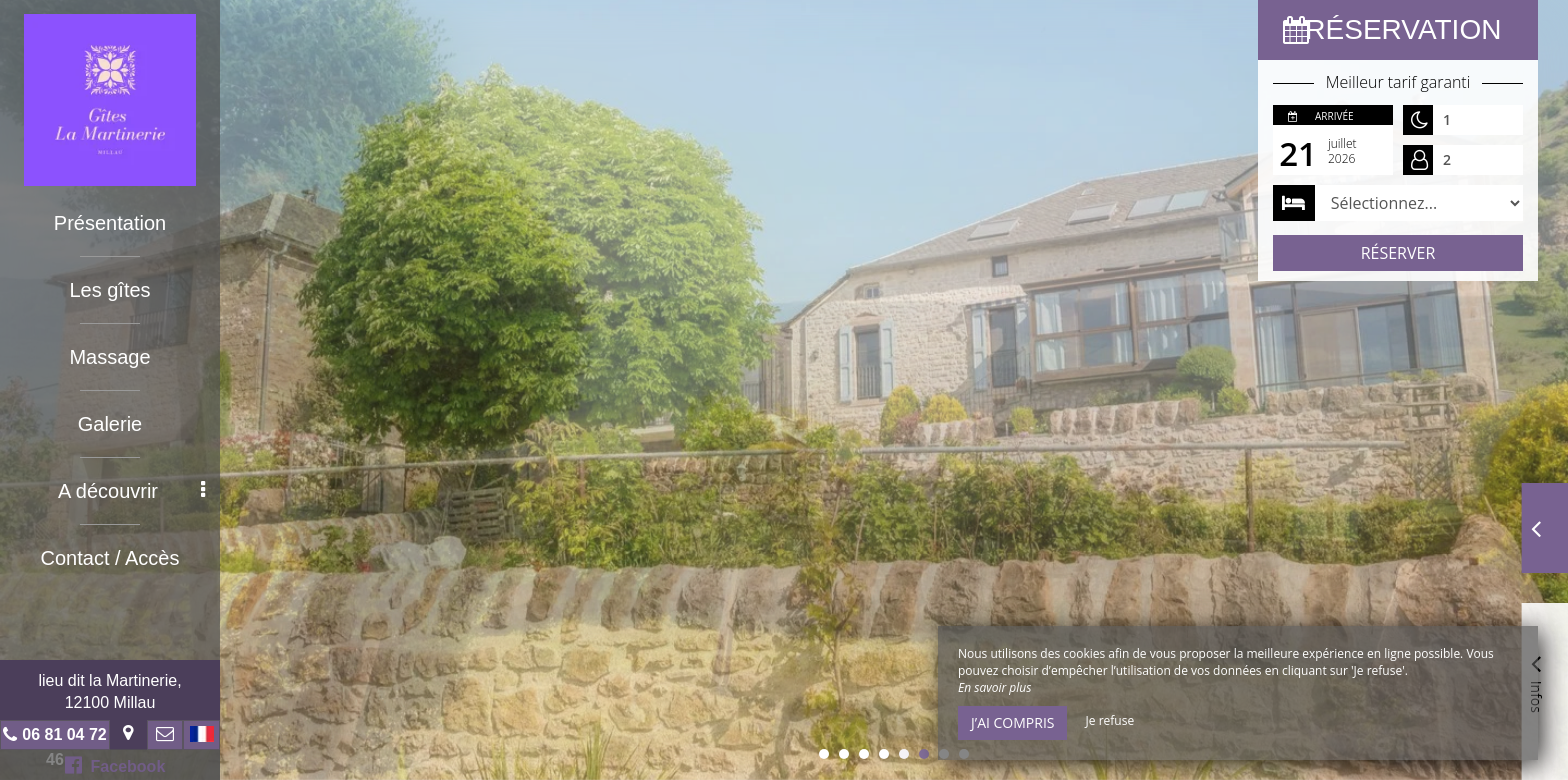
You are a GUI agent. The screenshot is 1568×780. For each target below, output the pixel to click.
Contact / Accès (110, 558)
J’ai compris (1012, 722)
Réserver (1398, 253)
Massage (109, 357)
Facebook (115, 765)
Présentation (110, 223)
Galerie (110, 424)
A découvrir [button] (131, 491)
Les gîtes (109, 290)
